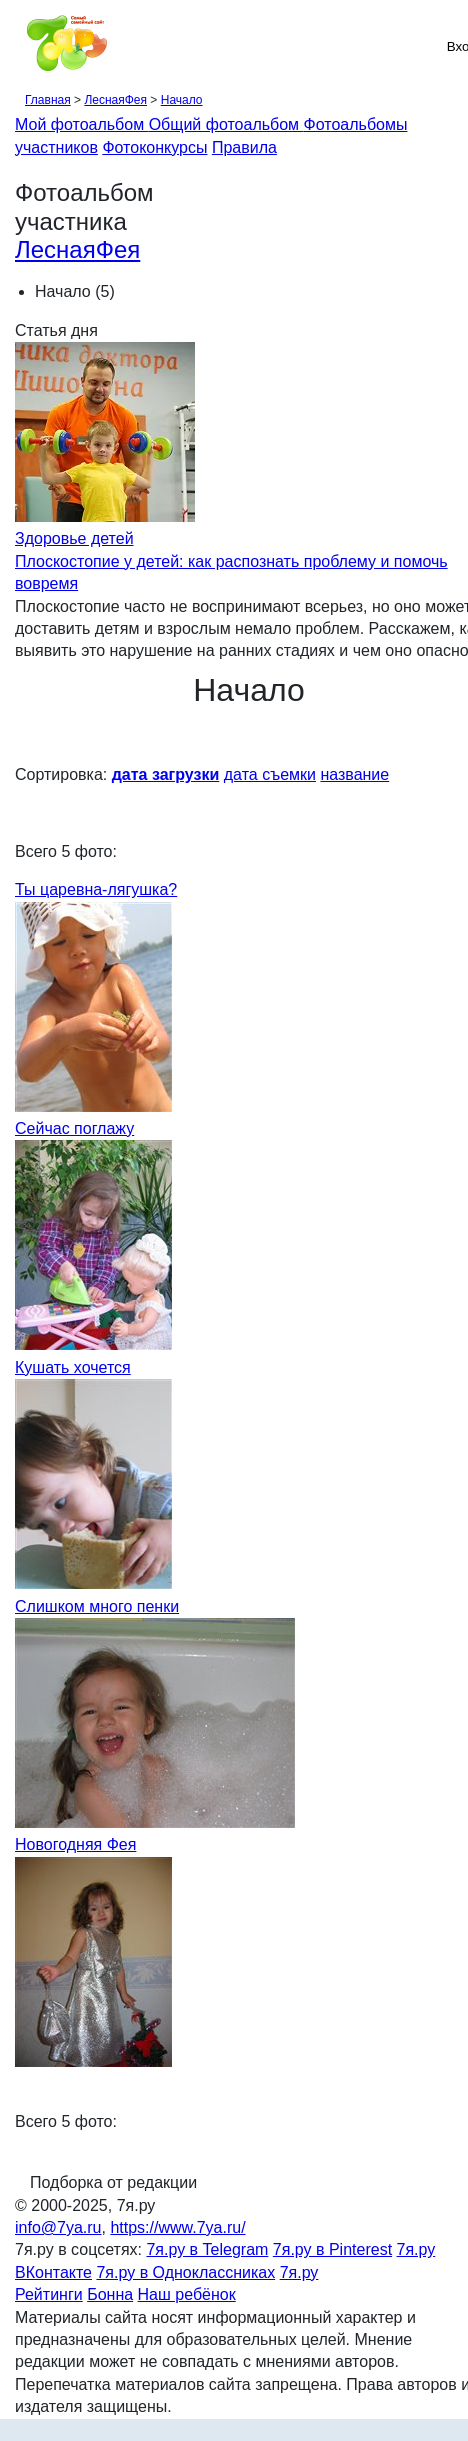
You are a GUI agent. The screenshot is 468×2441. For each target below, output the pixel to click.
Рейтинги (49, 2294)
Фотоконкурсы (154, 147)
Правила (244, 147)
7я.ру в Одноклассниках (185, 2272)
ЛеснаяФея (115, 100)
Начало (182, 100)
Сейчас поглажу (74, 1128)
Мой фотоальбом (82, 124)
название (354, 774)
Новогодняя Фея (75, 1844)
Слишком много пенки (97, 1606)
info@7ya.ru (58, 2227)
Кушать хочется (73, 1367)
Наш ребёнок (187, 2294)
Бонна (110, 2294)
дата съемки (270, 774)
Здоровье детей (74, 538)
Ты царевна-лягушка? (96, 889)
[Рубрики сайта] (21, 46)
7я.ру (299, 2272)
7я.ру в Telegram (207, 2249)
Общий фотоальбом (226, 124)
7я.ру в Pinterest (332, 2249)
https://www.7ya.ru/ (177, 2227)
